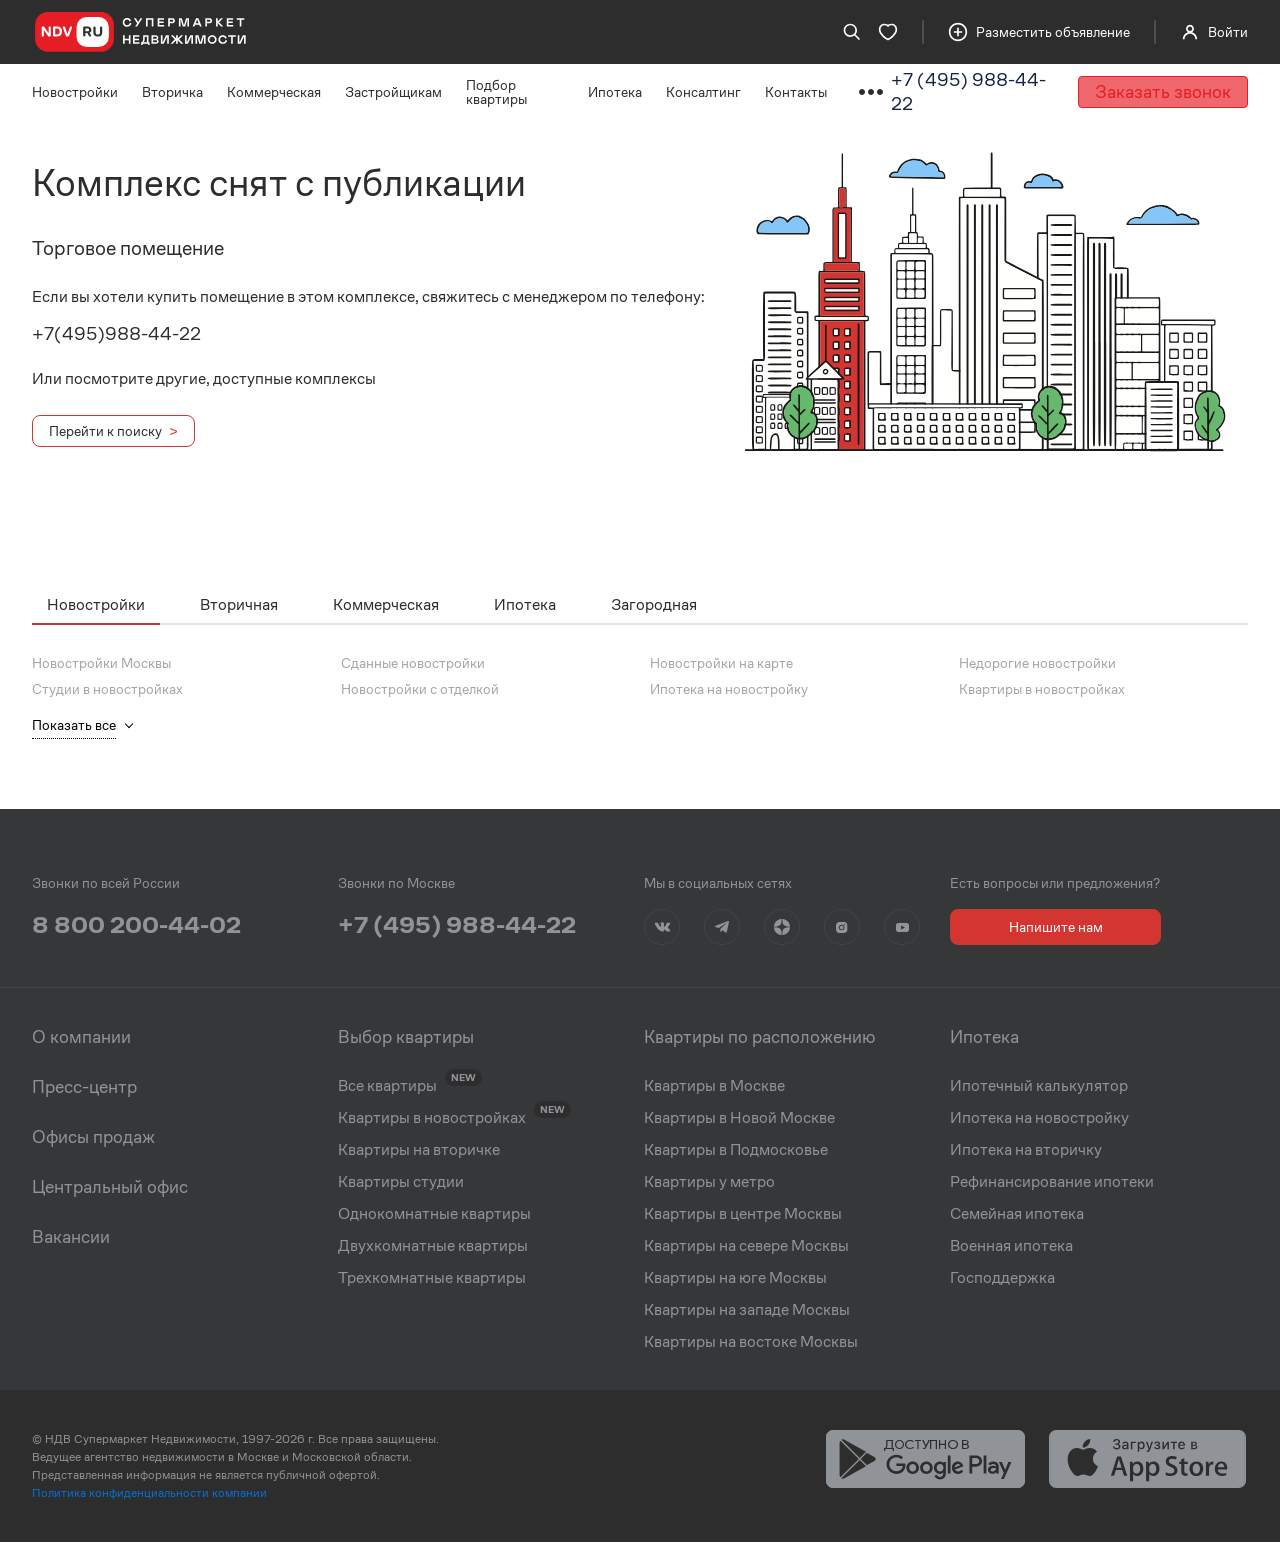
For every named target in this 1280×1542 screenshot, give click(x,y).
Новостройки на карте (721, 663)
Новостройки (75, 92)
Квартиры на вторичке (419, 1150)
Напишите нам (1056, 927)
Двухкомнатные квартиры (433, 1246)
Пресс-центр (84, 1087)
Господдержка (1002, 1278)
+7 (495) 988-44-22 (968, 91)
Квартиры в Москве (714, 1086)
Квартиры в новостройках (1042, 689)
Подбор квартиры (496, 92)
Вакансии (71, 1237)
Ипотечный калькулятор (1039, 1086)
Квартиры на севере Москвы (746, 1246)
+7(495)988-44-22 (116, 333)
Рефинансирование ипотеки (1052, 1182)
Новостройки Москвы (101, 663)
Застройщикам (393, 92)
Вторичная (239, 604)
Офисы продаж (93, 1137)
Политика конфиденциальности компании (149, 1492)
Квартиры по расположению (760, 1037)
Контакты (796, 92)
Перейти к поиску (105, 431)
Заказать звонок (1163, 91)
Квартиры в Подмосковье (736, 1150)
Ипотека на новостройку (729, 689)
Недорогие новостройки (1037, 663)
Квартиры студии (401, 1182)
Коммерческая (274, 92)
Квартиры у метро (709, 1182)
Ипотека (615, 92)
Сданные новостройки (413, 663)
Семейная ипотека (1017, 1214)
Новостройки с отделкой (420, 689)
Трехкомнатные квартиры (432, 1278)
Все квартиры (387, 1086)
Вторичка (172, 92)
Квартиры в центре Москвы (743, 1214)
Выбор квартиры (406, 1037)
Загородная (654, 604)
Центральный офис (110, 1187)
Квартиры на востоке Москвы (751, 1342)
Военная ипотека (1011, 1246)
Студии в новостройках (107, 689)
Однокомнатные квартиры (434, 1214)
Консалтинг (703, 92)
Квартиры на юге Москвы (735, 1278)
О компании (81, 1037)
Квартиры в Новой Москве (739, 1118)
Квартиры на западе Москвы (747, 1310)
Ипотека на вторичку (1026, 1150)
